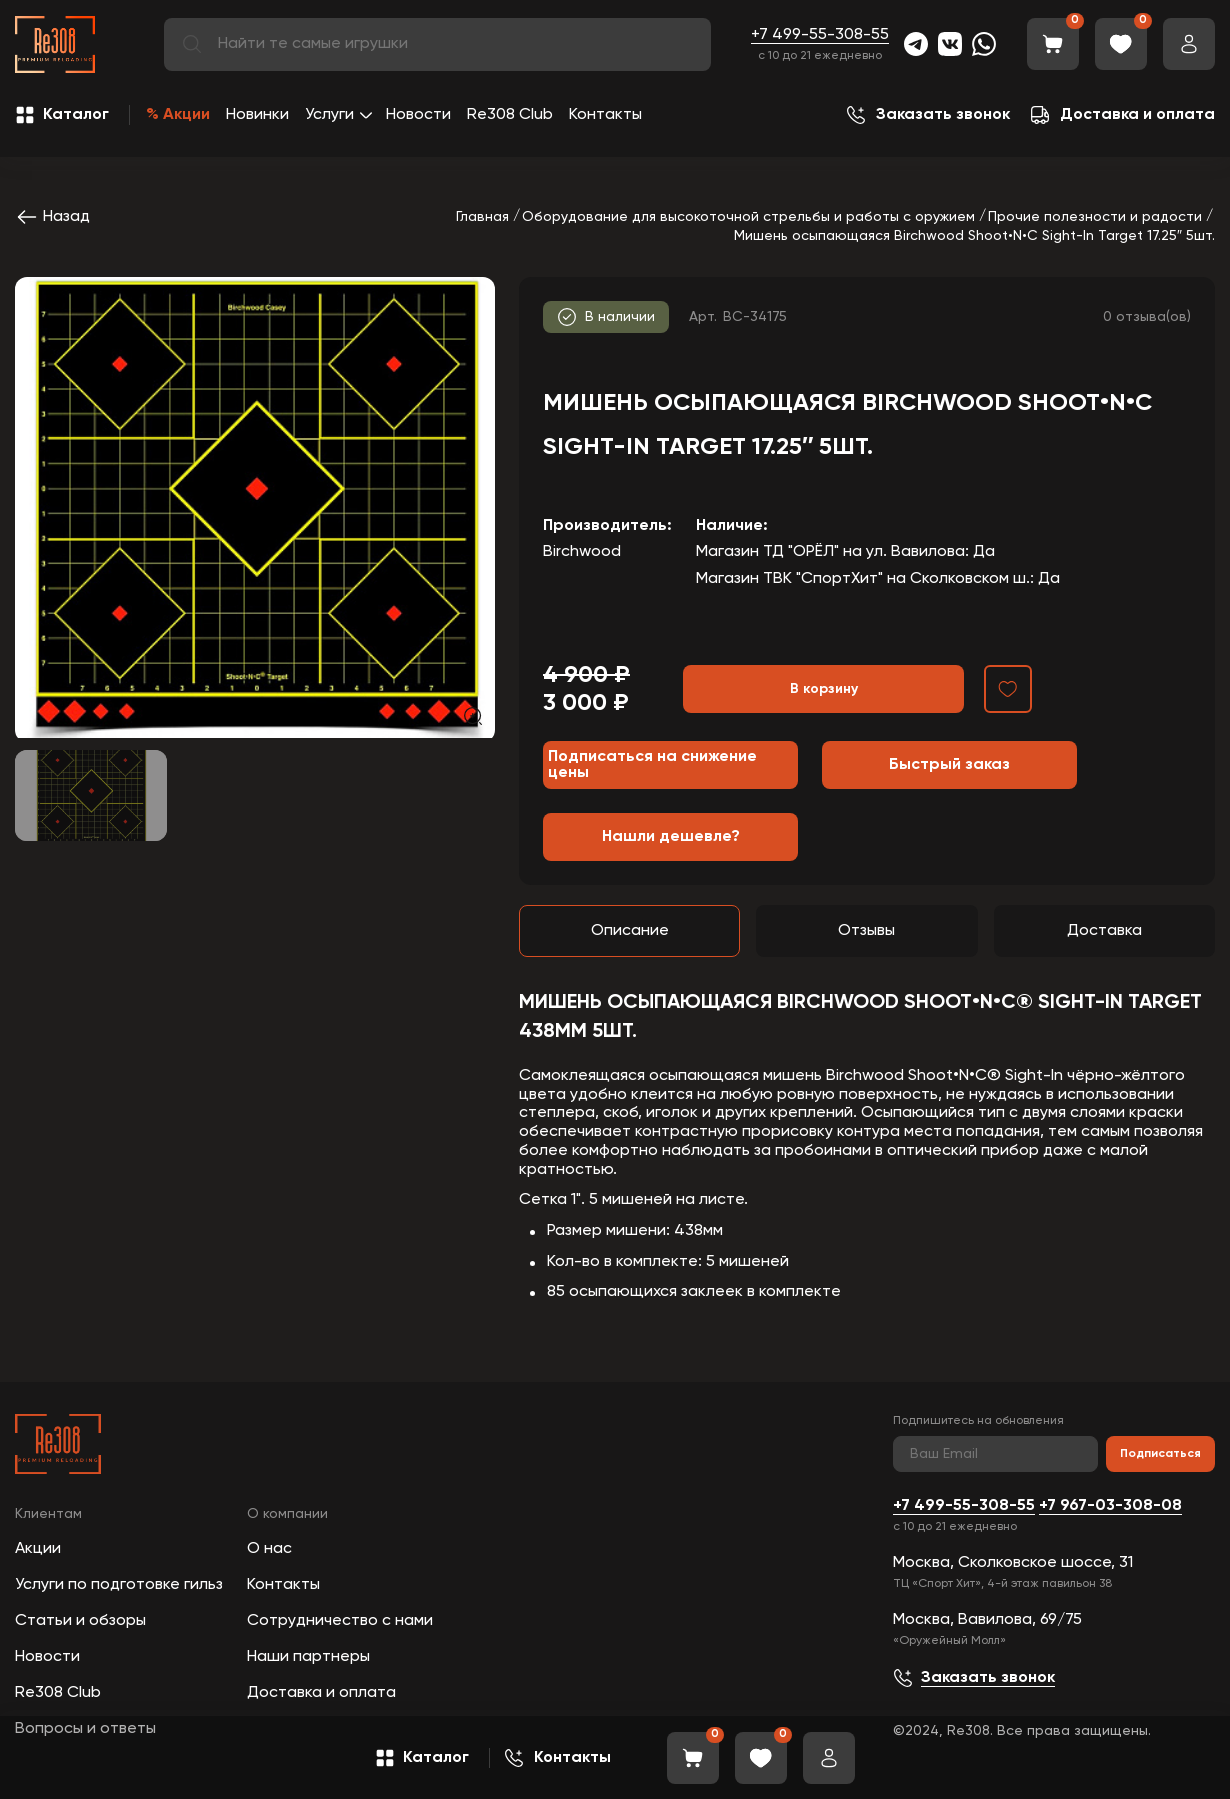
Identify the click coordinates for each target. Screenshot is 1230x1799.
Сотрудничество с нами (340, 1621)
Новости (418, 115)
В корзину (824, 689)
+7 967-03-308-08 (1110, 1506)
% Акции (178, 115)
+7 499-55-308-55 (820, 35)
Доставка (1104, 931)
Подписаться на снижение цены (652, 765)
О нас (269, 1549)
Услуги (329, 115)
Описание (630, 931)
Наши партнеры (308, 1657)
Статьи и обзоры (80, 1621)
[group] (255, 507)
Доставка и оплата (321, 1693)
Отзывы (866, 931)
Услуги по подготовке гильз (119, 1585)
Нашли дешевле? (671, 837)
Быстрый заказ (949, 765)
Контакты (605, 115)
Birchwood (582, 552)
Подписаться (1160, 1454)
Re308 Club (510, 115)
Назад (52, 217)
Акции (38, 1549)
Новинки (257, 115)
